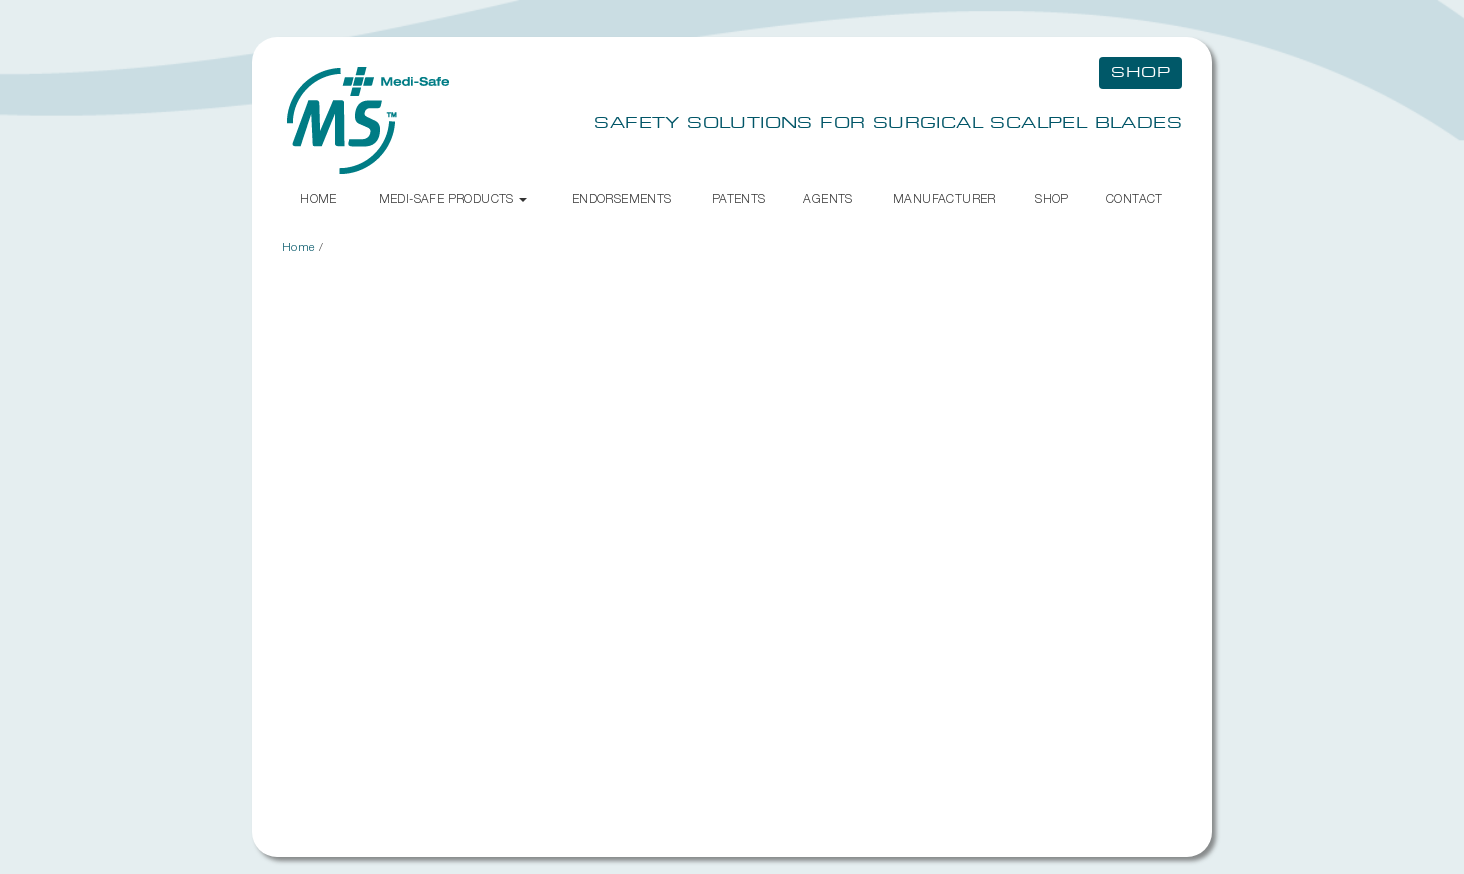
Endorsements (622, 198)
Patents (739, 198)
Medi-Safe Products (453, 198)
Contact (1134, 198)
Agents (827, 198)
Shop (1052, 198)
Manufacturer (944, 198)
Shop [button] (1140, 73)
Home (318, 198)
